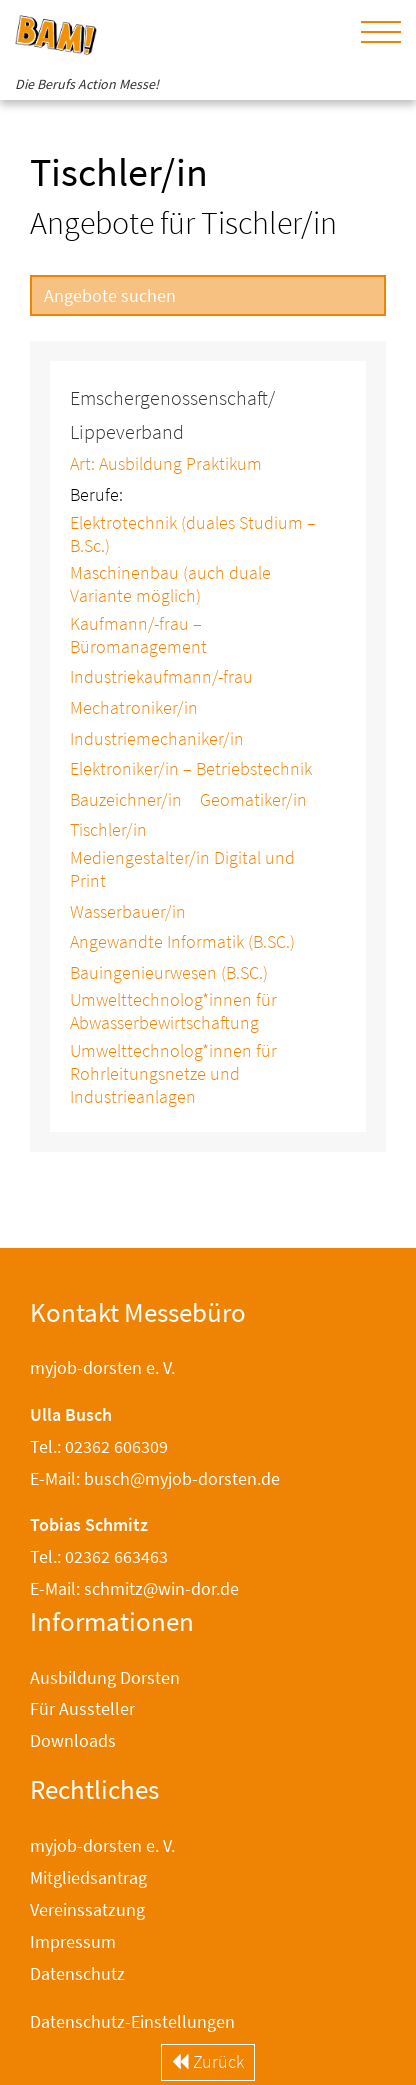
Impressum (73, 1941)
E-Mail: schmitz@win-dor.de (134, 1588)
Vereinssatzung (87, 1909)
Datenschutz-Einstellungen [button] (132, 2021)
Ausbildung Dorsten (105, 1677)
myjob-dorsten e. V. (102, 1845)
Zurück (208, 2061)
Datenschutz (77, 1973)
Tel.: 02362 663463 (99, 1556)
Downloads (73, 1740)
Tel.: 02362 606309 (99, 1446)
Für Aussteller (82, 1708)
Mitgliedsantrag (88, 1877)
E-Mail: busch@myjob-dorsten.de (155, 1478)
